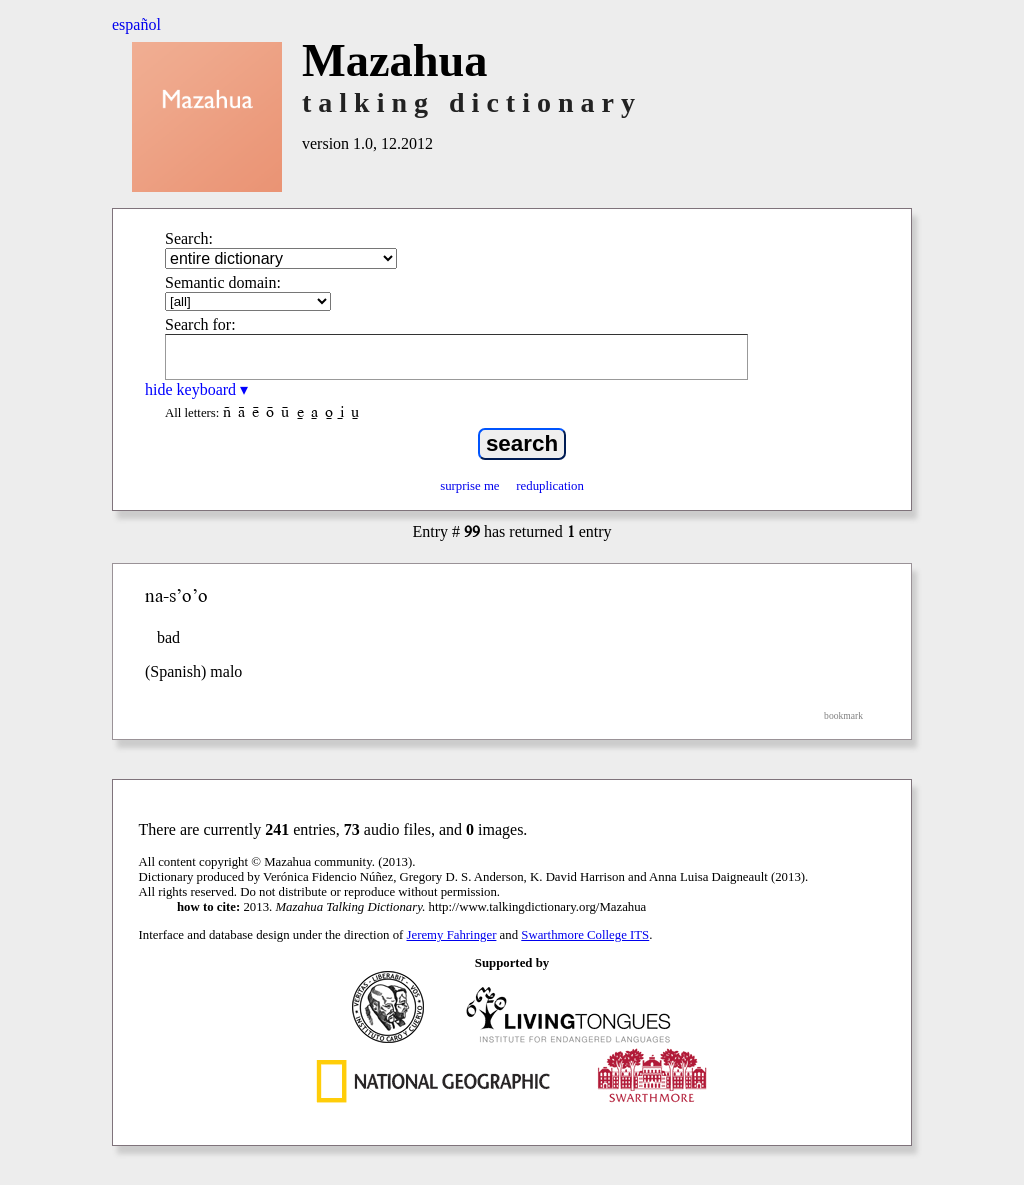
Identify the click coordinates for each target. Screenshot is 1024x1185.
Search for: (200, 324)
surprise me (469, 486)
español (136, 24)
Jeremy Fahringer (452, 935)
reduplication (550, 486)
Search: (189, 238)
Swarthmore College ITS (585, 935)
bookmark (843, 715)
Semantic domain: (223, 282)
